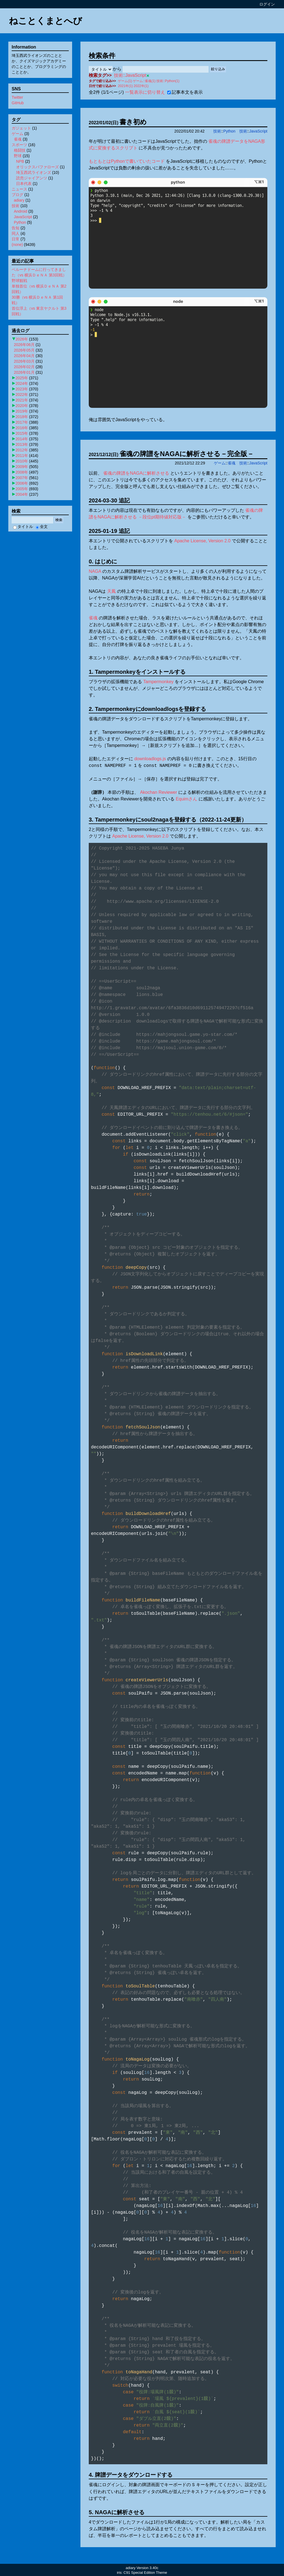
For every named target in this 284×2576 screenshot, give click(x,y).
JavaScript (258, 131)
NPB (20, 161)
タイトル (23, 526)
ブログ (17, 194)
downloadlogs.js (150, 758)
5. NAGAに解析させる (116, 2512)
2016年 (22, 428)
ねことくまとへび (45, 21)
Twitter (17, 97)
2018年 (22, 417)
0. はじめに (103, 561)
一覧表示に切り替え (145, 92)
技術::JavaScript (130, 75)
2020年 (22, 405)
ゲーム (219, 463)
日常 (15, 239)
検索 (58, 520)
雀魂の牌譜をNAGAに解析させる (136, 473)
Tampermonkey (158, 681)
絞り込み (218, 69)
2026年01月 (24, 372)
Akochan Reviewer (158, 792)
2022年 (22, 394)
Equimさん (186, 799)
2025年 (22, 378)
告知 (15, 228)
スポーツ (19, 145)
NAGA (95, 571)
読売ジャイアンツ (31, 178)
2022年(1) (141, 86)
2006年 (22, 483)
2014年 (22, 439)
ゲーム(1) (125, 81)
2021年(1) (125, 86)
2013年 (22, 444)
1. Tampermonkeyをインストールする (137, 672)
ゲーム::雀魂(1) (144, 81)
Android (20, 211)
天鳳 (111, 591)
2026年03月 (24, 361)
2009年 (22, 466)
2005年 (22, 489)
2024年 (22, 383)
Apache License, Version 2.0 (202, 540)
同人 (15, 233)
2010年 (22, 461)
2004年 (22, 494)
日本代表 (24, 183)
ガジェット (21, 128)
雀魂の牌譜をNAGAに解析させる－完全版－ (187, 453)
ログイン (267, 4)
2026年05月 (24, 350)
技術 (217, 131)
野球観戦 (19, 280)
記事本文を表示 (185, 92)
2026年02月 (24, 367)
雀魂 (231, 463)
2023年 (22, 389)
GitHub (18, 103)
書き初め (133, 122)
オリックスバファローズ (37, 167)
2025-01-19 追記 (109, 531)
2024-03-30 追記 (109, 500)
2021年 (22, 400)
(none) (17, 244)
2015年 (22, 433)
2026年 (22, 339)
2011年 (22, 455)
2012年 (22, 450)
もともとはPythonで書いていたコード (127, 161)
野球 (18, 156)
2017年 (22, 422)
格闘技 (20, 150)
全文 (42, 526)
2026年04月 (24, 356)
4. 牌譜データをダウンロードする (131, 2475)
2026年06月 (24, 344)
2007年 (22, 477)
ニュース (19, 189)
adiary (19, 200)
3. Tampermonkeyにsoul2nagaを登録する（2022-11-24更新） (168, 820)
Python (229, 131)
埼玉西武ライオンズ (33, 172)
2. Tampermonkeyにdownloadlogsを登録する (147, 709)
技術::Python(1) (167, 81)
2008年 (22, 472)
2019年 (22, 411)
